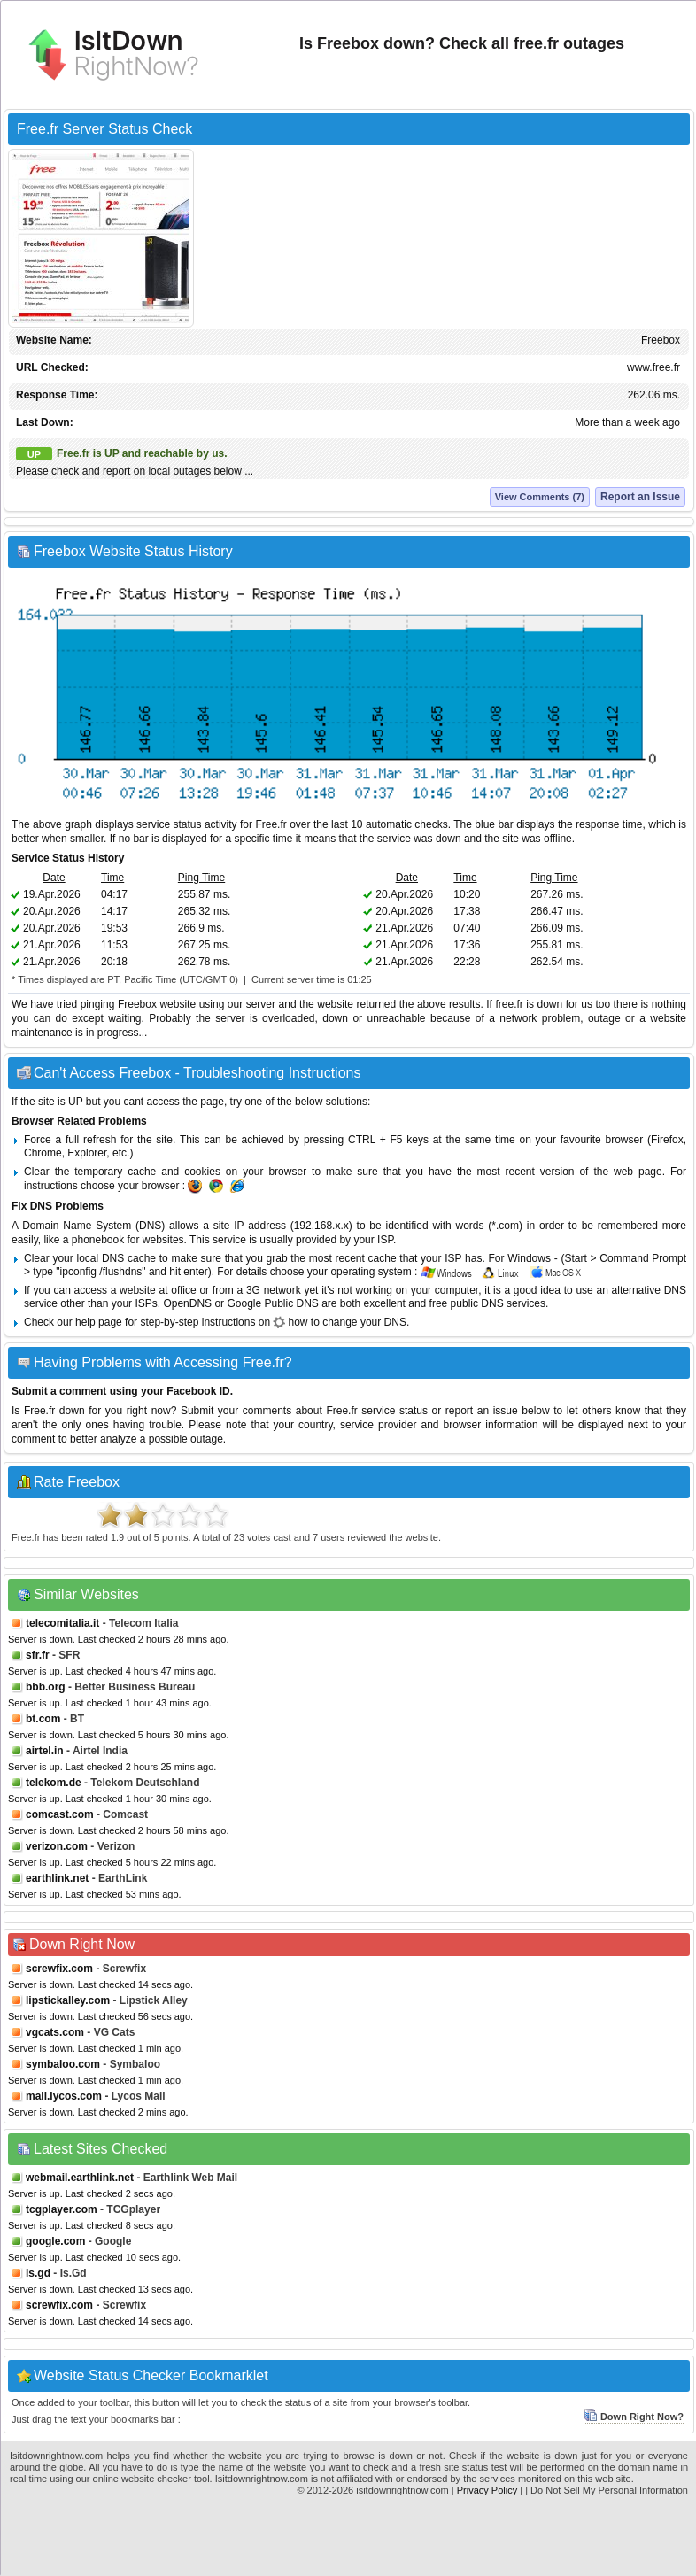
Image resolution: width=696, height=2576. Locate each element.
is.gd (38, 2273)
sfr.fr (38, 1655)
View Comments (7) (539, 496)
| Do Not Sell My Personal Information (606, 2490)
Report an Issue (640, 497)
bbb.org (46, 1687)
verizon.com (57, 1846)
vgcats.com (55, 2032)
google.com (55, 2241)
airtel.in (45, 1750)
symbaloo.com (63, 2064)
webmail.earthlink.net (80, 2177)
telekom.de (53, 1782)
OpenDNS (187, 1303)
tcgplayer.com (61, 2209)
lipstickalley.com (68, 2000)
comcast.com (60, 1814)
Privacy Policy (487, 2490)
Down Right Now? (634, 2416)
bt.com (43, 1719)
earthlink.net (57, 1878)
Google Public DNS (272, 1303)
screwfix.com (59, 1968)
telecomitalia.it (62, 1623)
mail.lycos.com (64, 2096)
